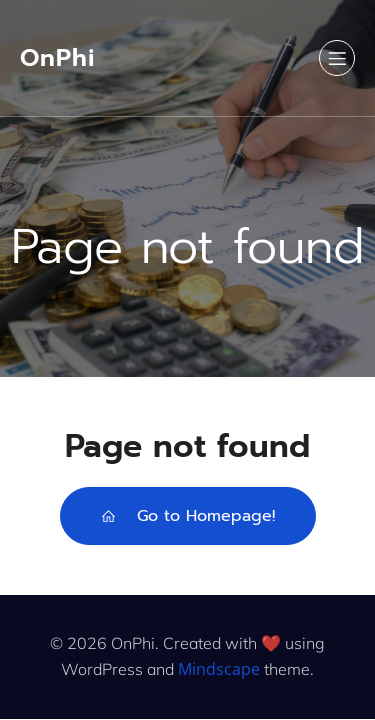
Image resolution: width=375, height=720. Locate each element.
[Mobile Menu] (337, 58)
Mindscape (219, 669)
